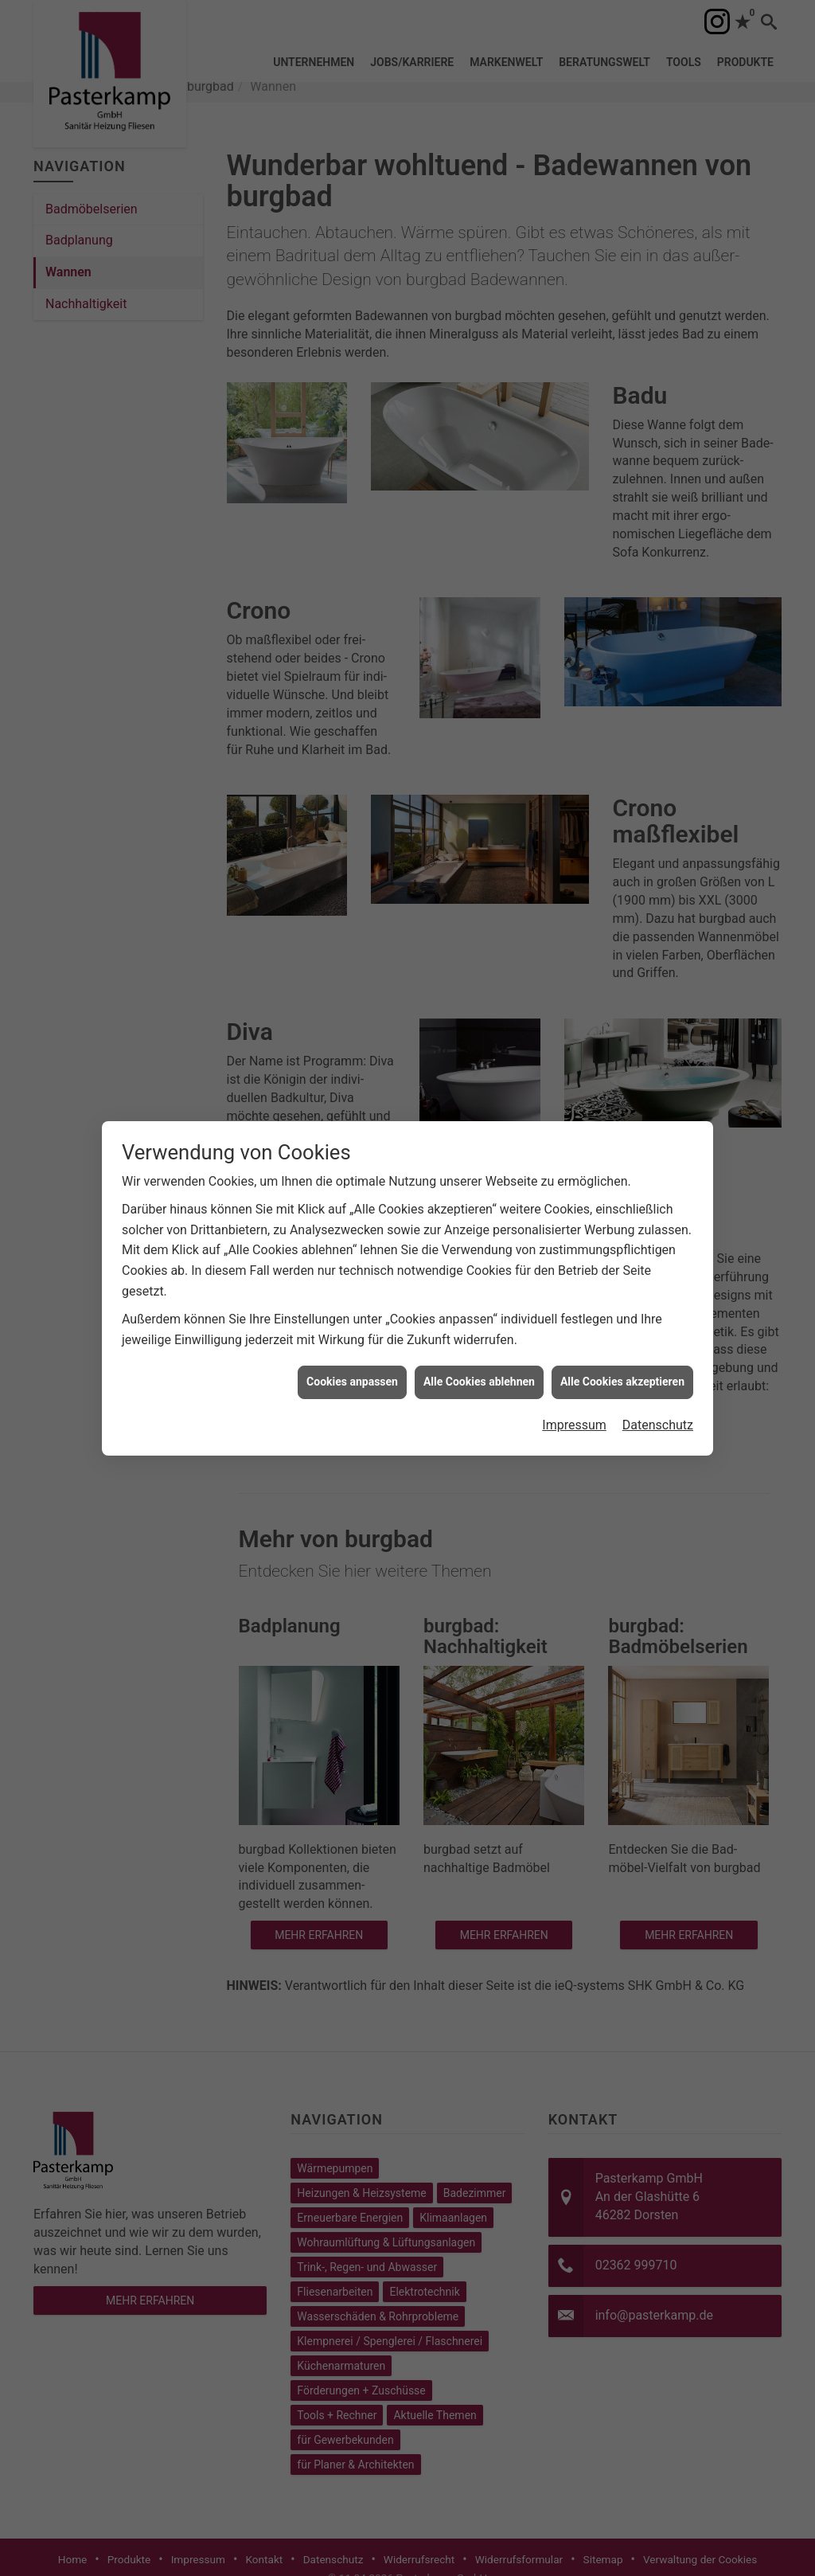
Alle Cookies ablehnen (479, 1355)
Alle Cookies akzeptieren (622, 1355)
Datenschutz (657, 1398)
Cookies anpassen (352, 1355)
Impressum (574, 1398)
